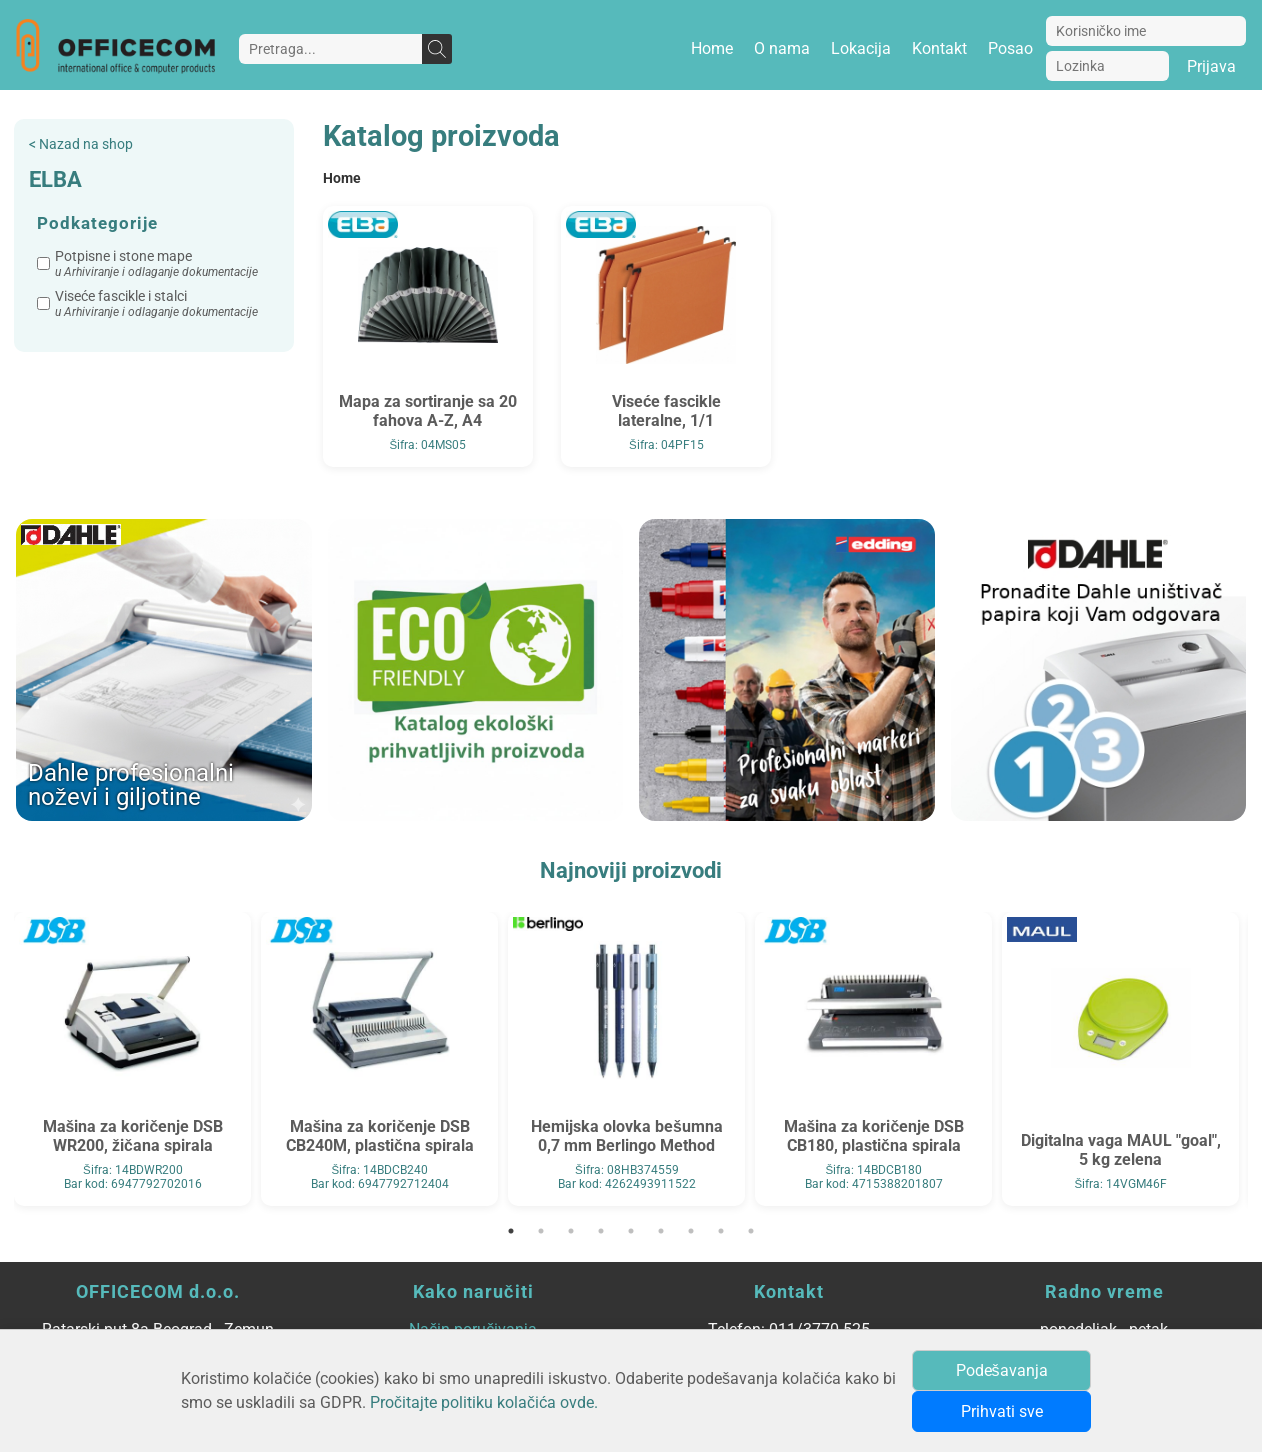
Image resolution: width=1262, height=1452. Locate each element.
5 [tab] (631, 1231)
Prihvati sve (1002, 1411)
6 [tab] (661, 1231)
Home (712, 48)
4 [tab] (601, 1231)
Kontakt (939, 48)
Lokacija (861, 48)
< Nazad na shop (81, 144)
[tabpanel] (132, 1059)
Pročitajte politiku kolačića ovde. (484, 1402)
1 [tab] (511, 1231)
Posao (1010, 48)
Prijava (1211, 66)
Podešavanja (1002, 1370)
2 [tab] (541, 1231)
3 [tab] (571, 1231)
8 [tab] (721, 1231)
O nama (782, 48)
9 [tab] (751, 1231)
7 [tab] (691, 1231)
